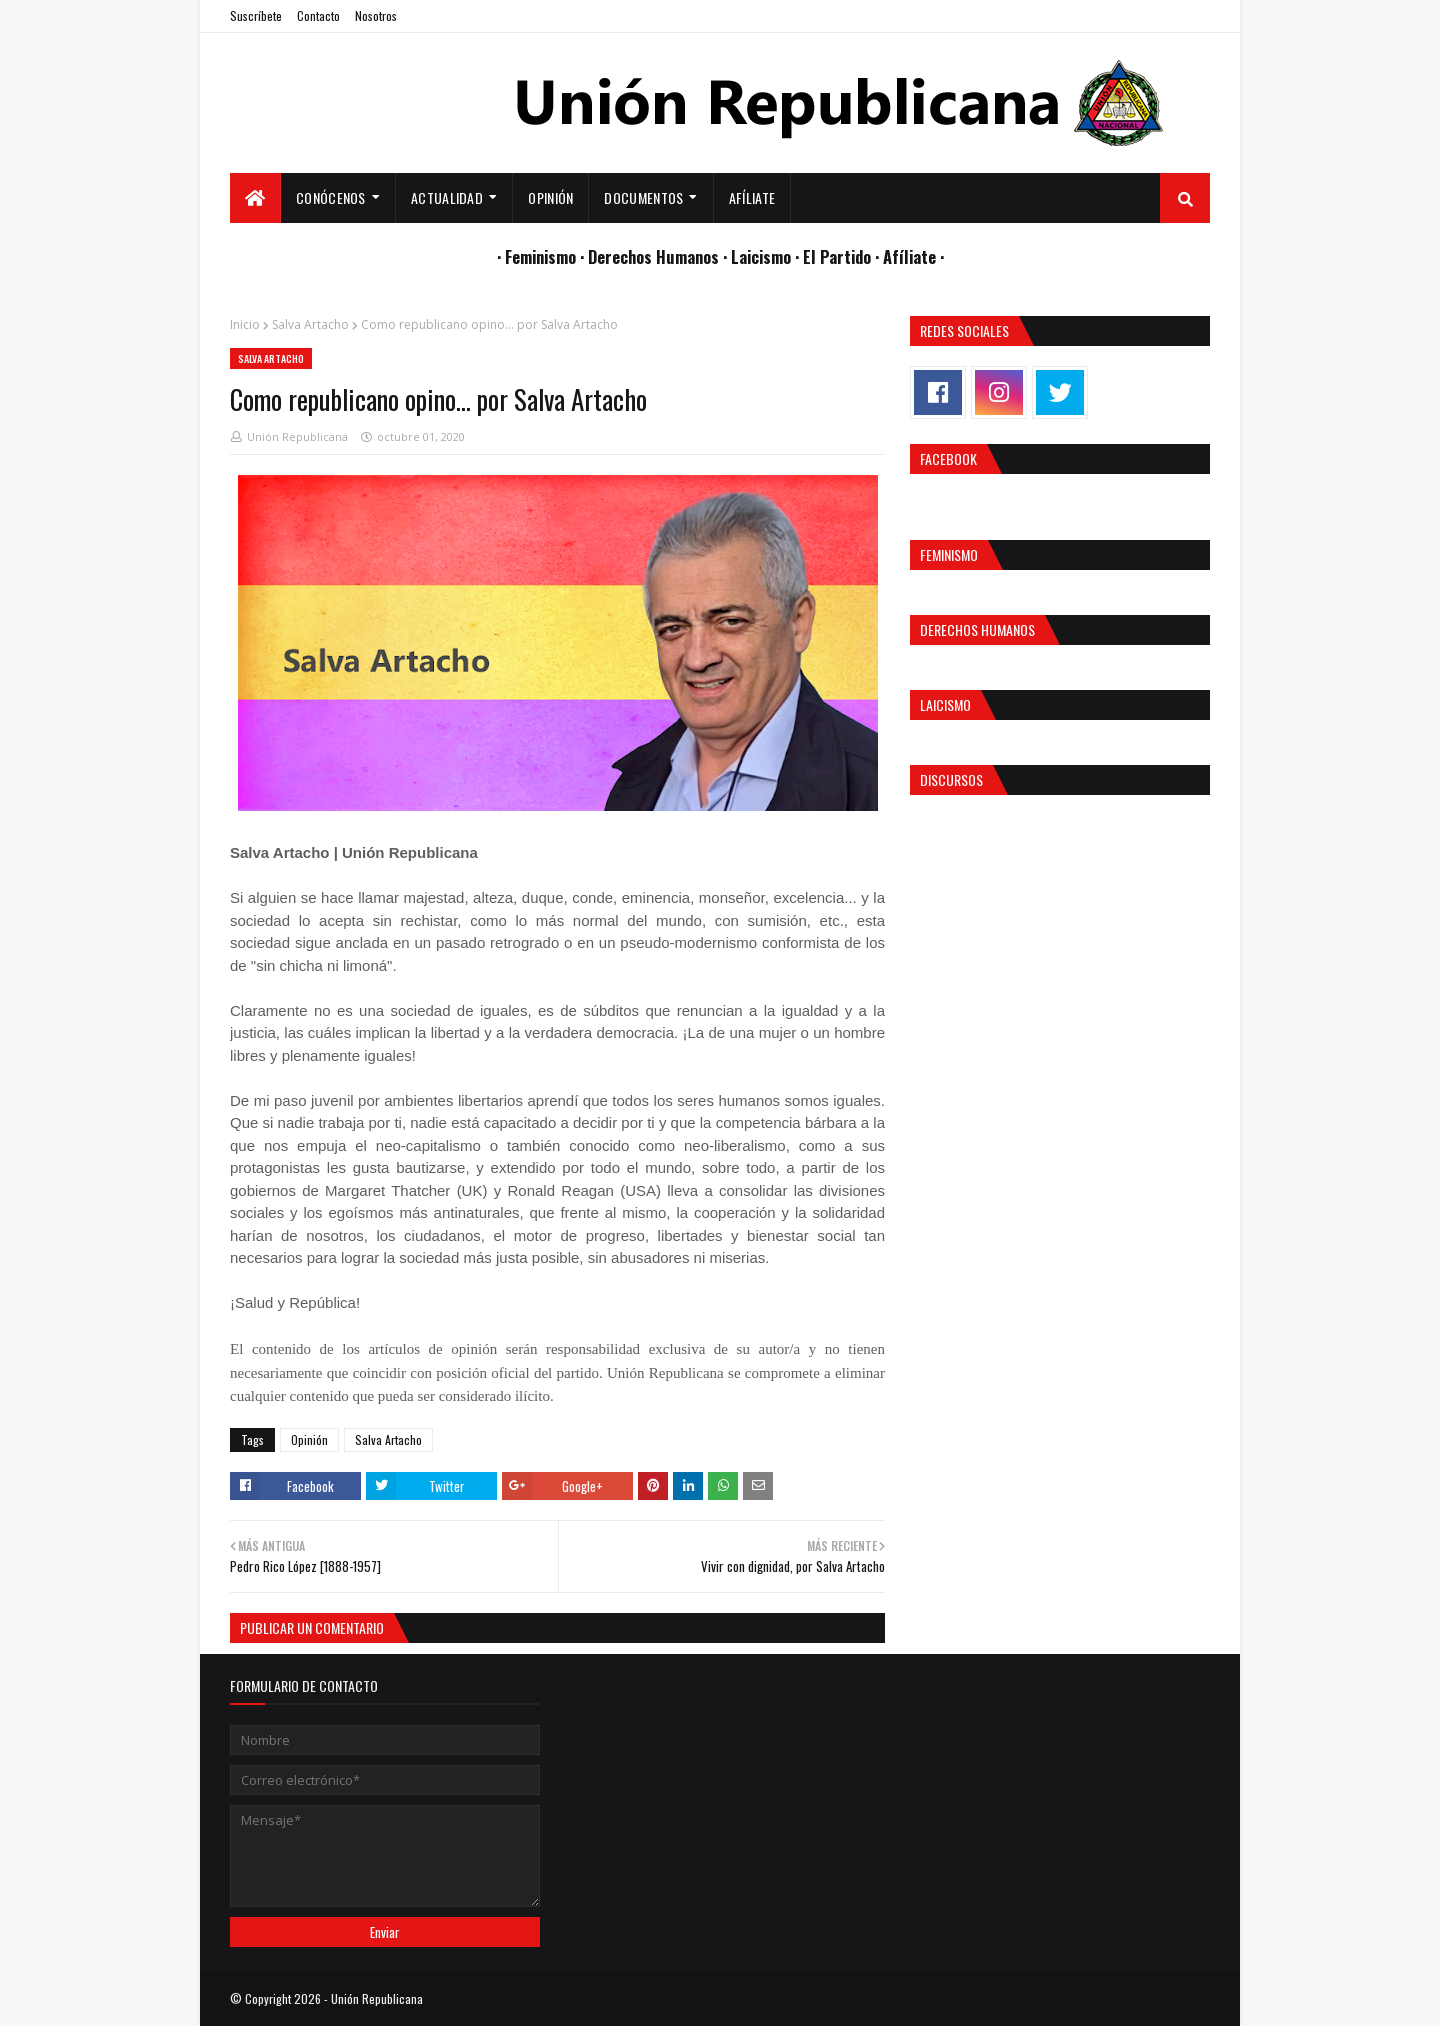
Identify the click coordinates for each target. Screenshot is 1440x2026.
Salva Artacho (310, 324)
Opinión (309, 1439)
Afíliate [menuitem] (752, 197)
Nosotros (376, 15)
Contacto (318, 15)
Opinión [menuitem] (550, 197)
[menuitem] (255, 198)
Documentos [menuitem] (643, 197)
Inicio (245, 324)
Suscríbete (256, 15)
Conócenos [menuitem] (331, 197)
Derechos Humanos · (659, 256)
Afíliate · (913, 256)
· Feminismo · (542, 256)
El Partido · (843, 256)
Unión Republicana (297, 436)
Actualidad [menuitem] (447, 197)
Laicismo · (767, 256)
